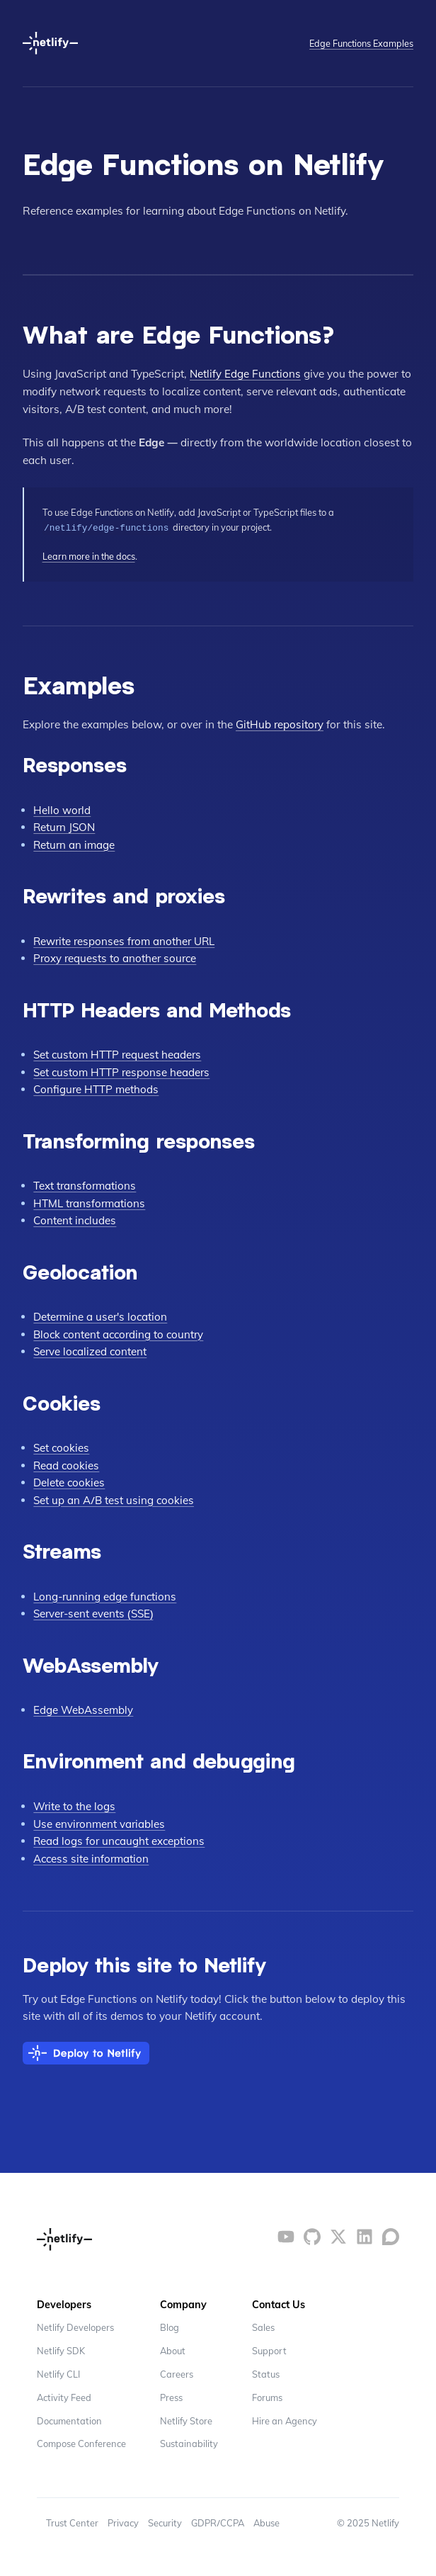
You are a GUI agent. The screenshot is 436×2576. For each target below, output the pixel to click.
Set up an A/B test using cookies (114, 1499)
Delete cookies (69, 1481)
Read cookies (67, 1464)
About (173, 2349)
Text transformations (85, 1184)
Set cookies (62, 1446)
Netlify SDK (61, 2349)
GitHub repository (280, 723)
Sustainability (189, 2442)
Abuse (270, 2522)
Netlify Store (186, 2419)
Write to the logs (74, 1805)
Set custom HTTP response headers (122, 1071)
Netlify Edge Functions (246, 374)
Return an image (74, 843)
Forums (268, 2396)
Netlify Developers (75, 2326)
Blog (169, 2326)
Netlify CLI (58, 2372)
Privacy (123, 2522)
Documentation (70, 2419)
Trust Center (72, 2522)
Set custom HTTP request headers (118, 1053)
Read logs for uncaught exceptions (120, 1839)
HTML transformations (90, 1202)
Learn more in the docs (88, 554)
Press (171, 2396)
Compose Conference (81, 2442)
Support (270, 2349)
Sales (264, 2326)
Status (267, 2372)
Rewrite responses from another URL (126, 940)
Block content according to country (120, 1333)
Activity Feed (64, 2396)
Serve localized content (91, 1350)
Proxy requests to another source (116, 957)
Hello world (62, 808)
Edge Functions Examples (360, 43)
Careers (176, 2372)
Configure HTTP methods (96, 1088)
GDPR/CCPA (220, 2522)
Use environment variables (99, 1822)
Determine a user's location (101, 1315)
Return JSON (65, 826)
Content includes (75, 1219)
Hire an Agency (286, 2419)
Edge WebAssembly (83, 1708)
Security (166, 2522)
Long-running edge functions (105, 1595)
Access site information (92, 1857)
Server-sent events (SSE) (95, 1612)
